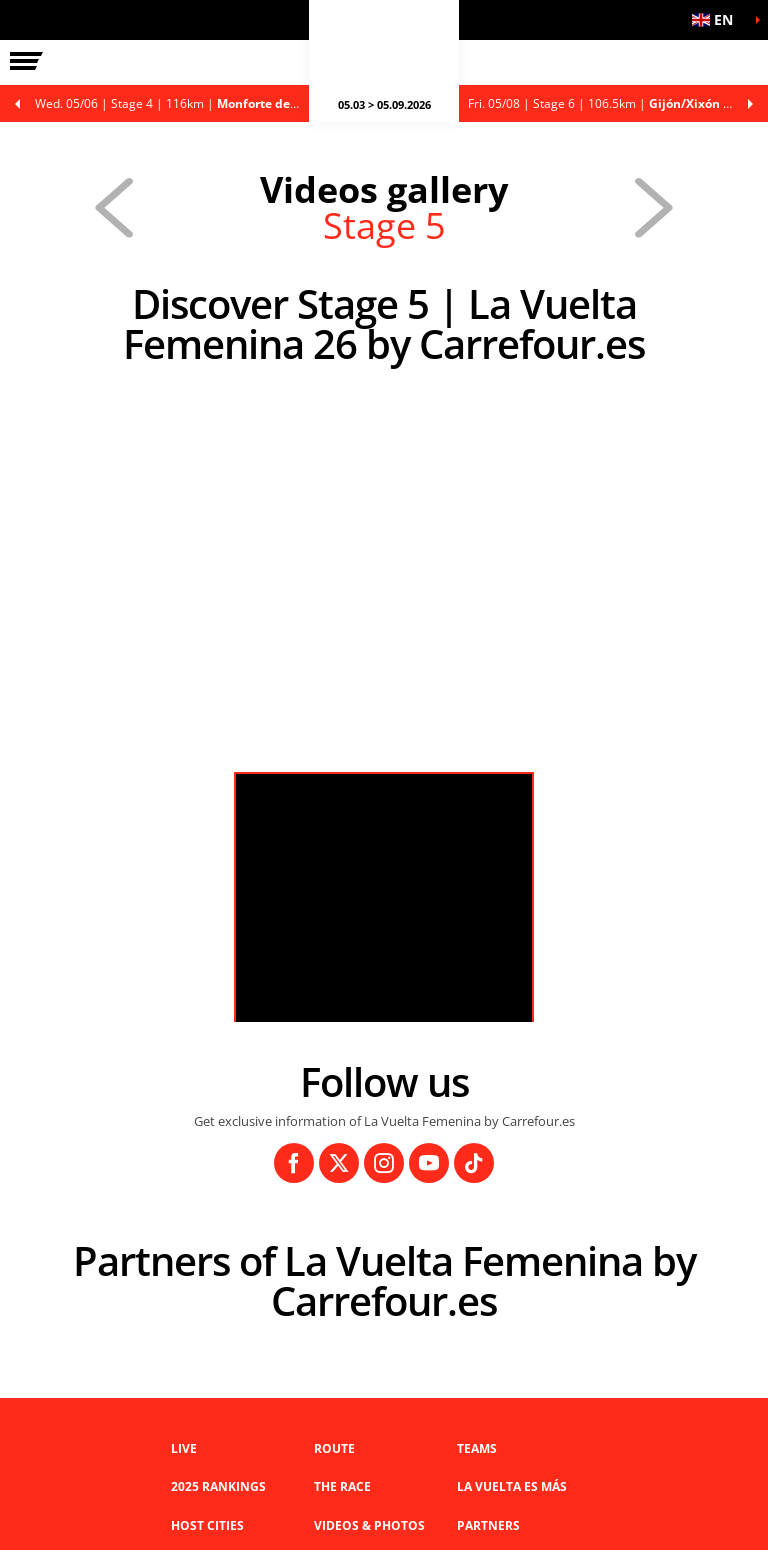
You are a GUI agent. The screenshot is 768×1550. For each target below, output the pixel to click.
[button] (718, 20)
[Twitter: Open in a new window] (339, 1163)
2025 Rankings (218, 1486)
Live (184, 1448)
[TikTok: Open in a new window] (474, 1163)
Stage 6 (618, 103)
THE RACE (342, 1486)
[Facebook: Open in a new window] (294, 1163)
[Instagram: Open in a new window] (384, 1163)
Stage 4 (177, 103)
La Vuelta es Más (512, 1486)
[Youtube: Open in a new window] (429, 1163)
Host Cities (207, 1525)
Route (334, 1448)
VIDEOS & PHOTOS (369, 1525)
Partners (488, 1525)
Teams (477, 1448)
